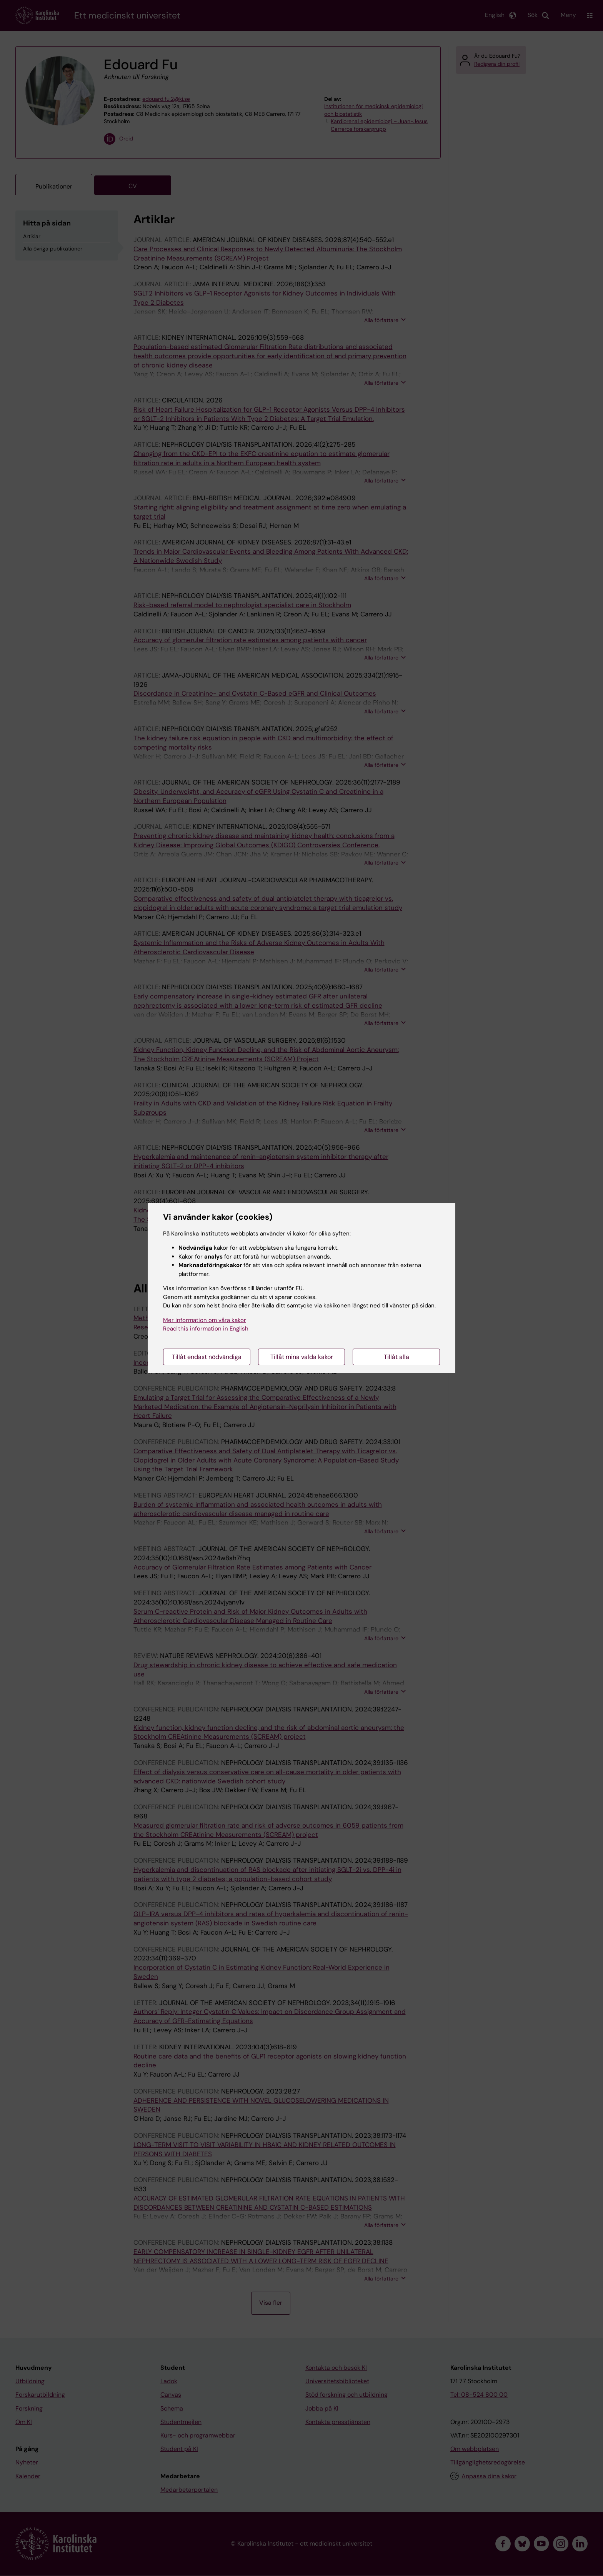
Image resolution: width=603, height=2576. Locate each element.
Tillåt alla (396, 1357)
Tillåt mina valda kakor (301, 1357)
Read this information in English (205, 1328)
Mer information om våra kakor (204, 1320)
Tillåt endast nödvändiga (207, 1357)
